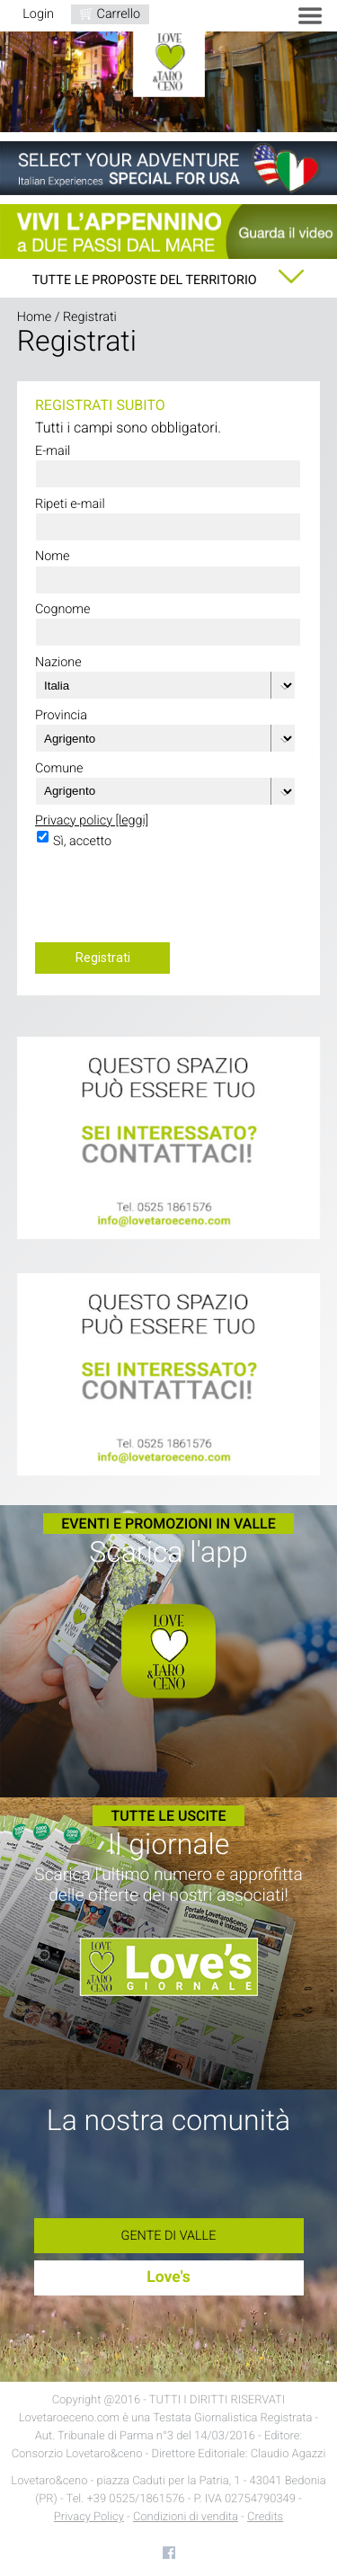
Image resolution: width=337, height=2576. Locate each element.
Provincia (61, 715)
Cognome (63, 609)
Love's (168, 2277)
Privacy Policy (89, 2517)
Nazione (58, 662)
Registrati (102, 958)
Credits (265, 2517)
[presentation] (171, 901)
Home (34, 317)
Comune (59, 768)
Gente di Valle (169, 2235)
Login (38, 14)
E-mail (52, 451)
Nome (52, 556)
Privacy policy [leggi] (91, 820)
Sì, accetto (82, 841)
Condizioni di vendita (185, 2517)
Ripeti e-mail (70, 504)
